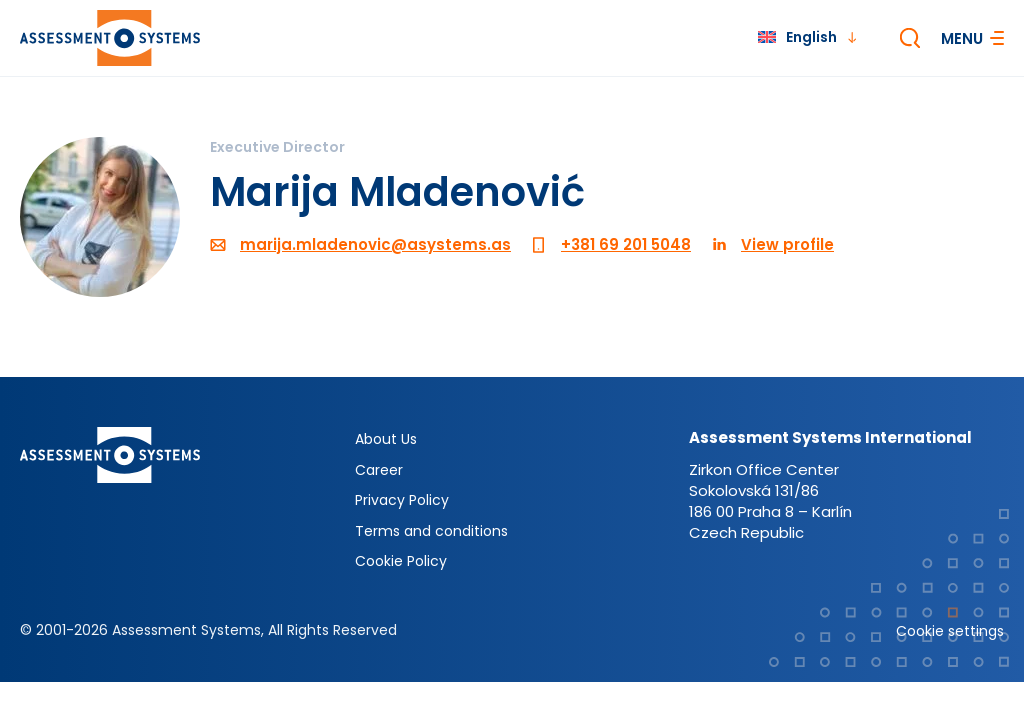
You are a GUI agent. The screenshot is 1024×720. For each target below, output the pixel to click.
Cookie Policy (401, 561)
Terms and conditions (431, 531)
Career (379, 470)
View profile (787, 244)
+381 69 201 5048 (626, 244)
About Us (386, 439)
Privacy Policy (402, 500)
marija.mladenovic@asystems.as (375, 244)
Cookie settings (950, 631)
